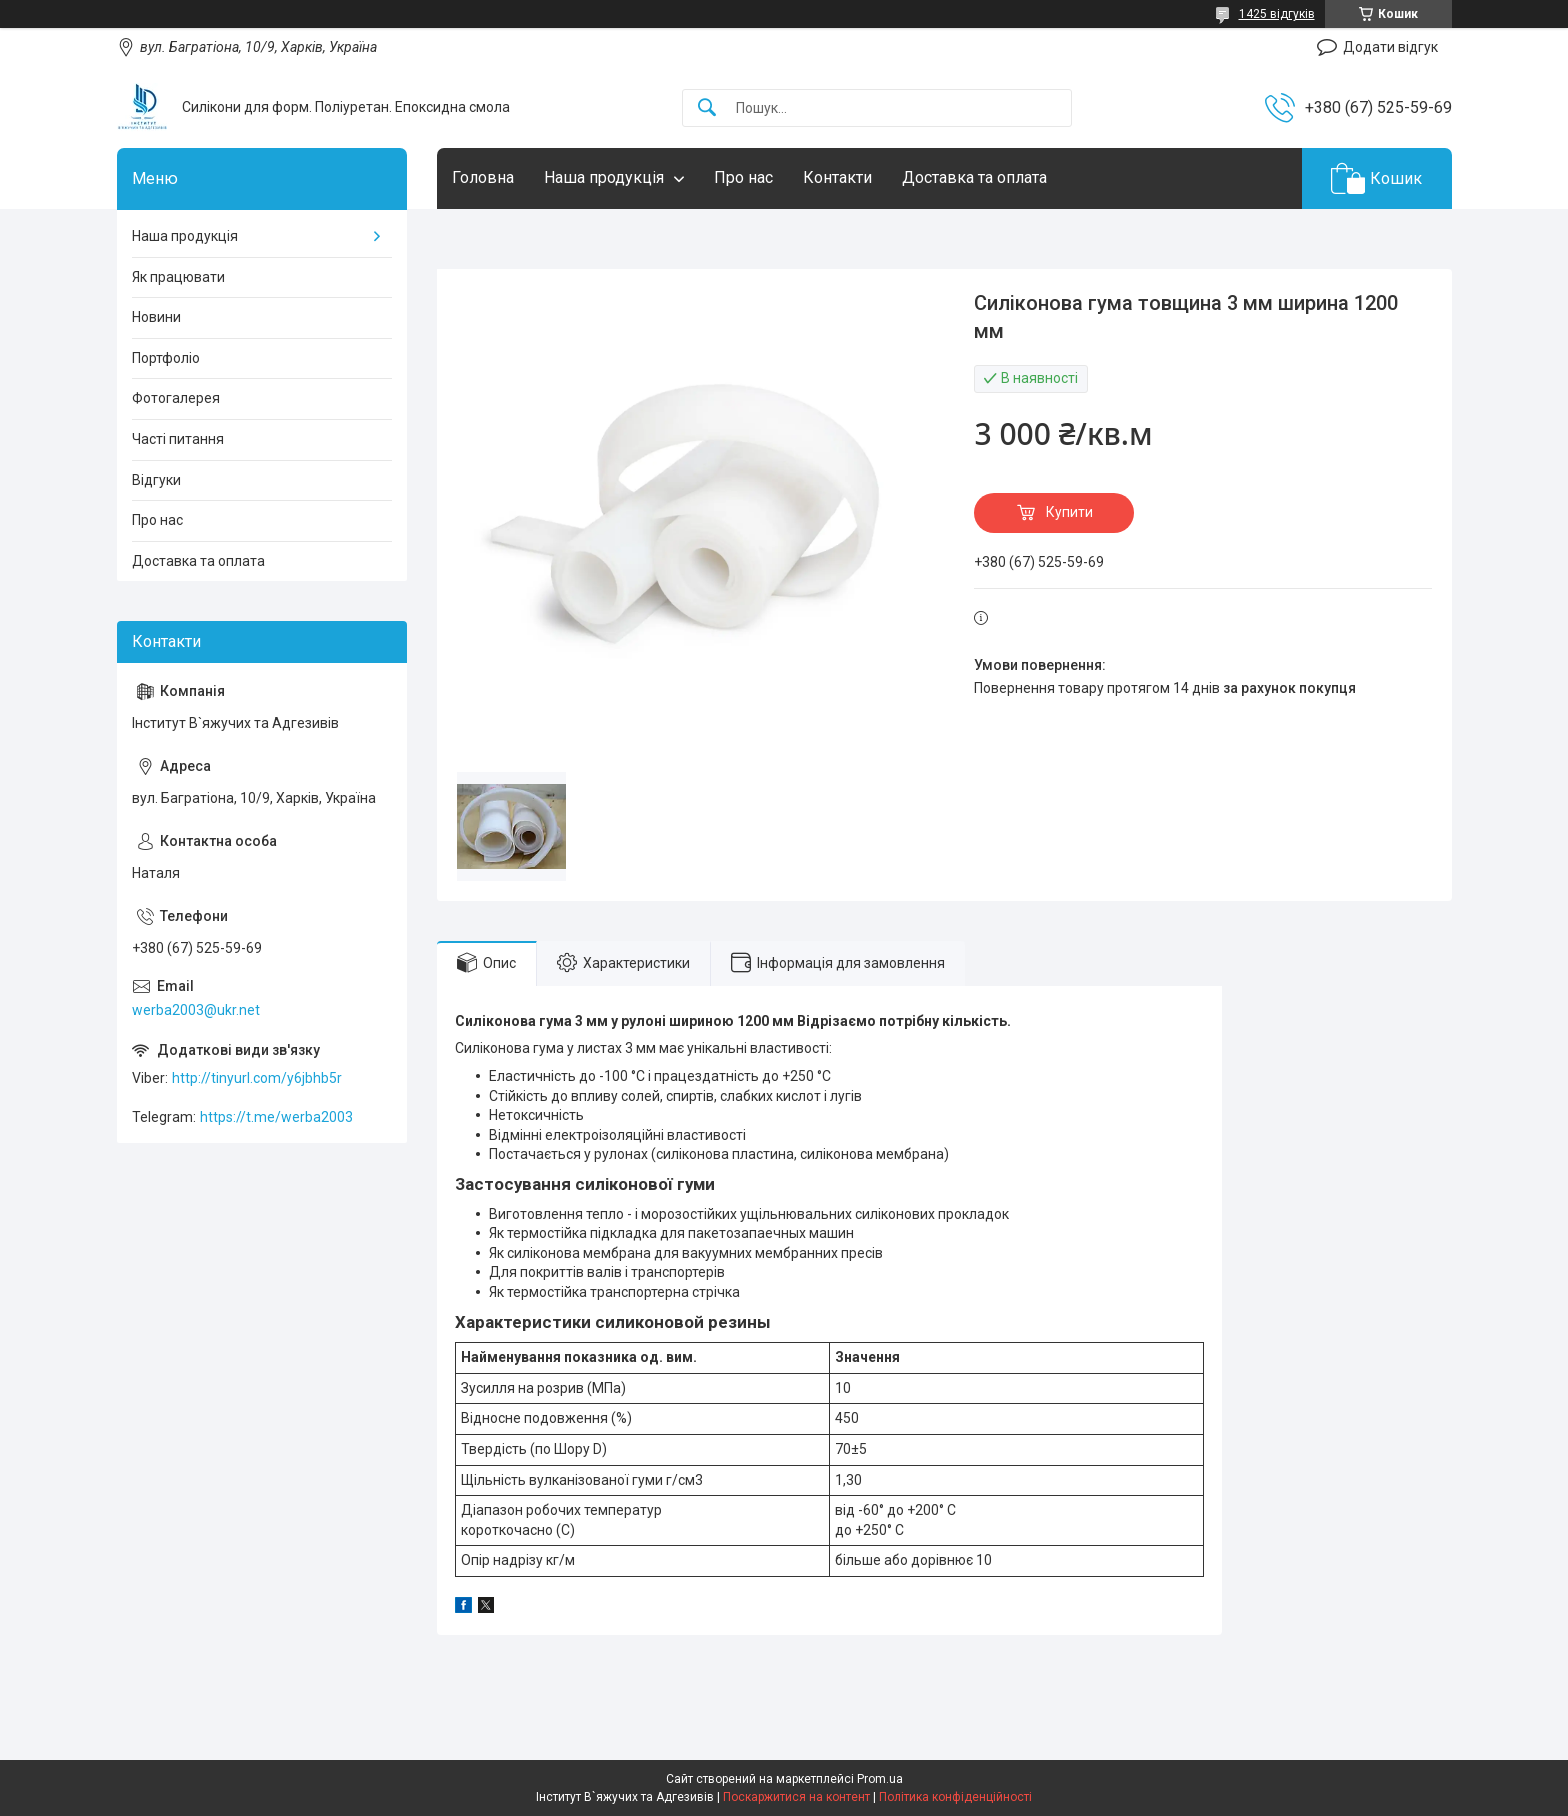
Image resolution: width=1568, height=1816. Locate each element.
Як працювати (178, 277)
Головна (483, 177)
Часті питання (178, 439)
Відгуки (156, 480)
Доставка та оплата (974, 177)
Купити (1069, 512)
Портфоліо (166, 358)
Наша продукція (604, 177)
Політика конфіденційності (955, 1797)
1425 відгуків (1277, 14)
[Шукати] (707, 108)
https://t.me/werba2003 (276, 1117)
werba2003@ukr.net (196, 1010)
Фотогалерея (176, 398)
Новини (156, 317)
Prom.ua (880, 1779)
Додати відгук (1390, 47)
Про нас (743, 177)
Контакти (837, 177)
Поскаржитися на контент (796, 1797)
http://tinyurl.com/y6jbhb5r (257, 1078)
